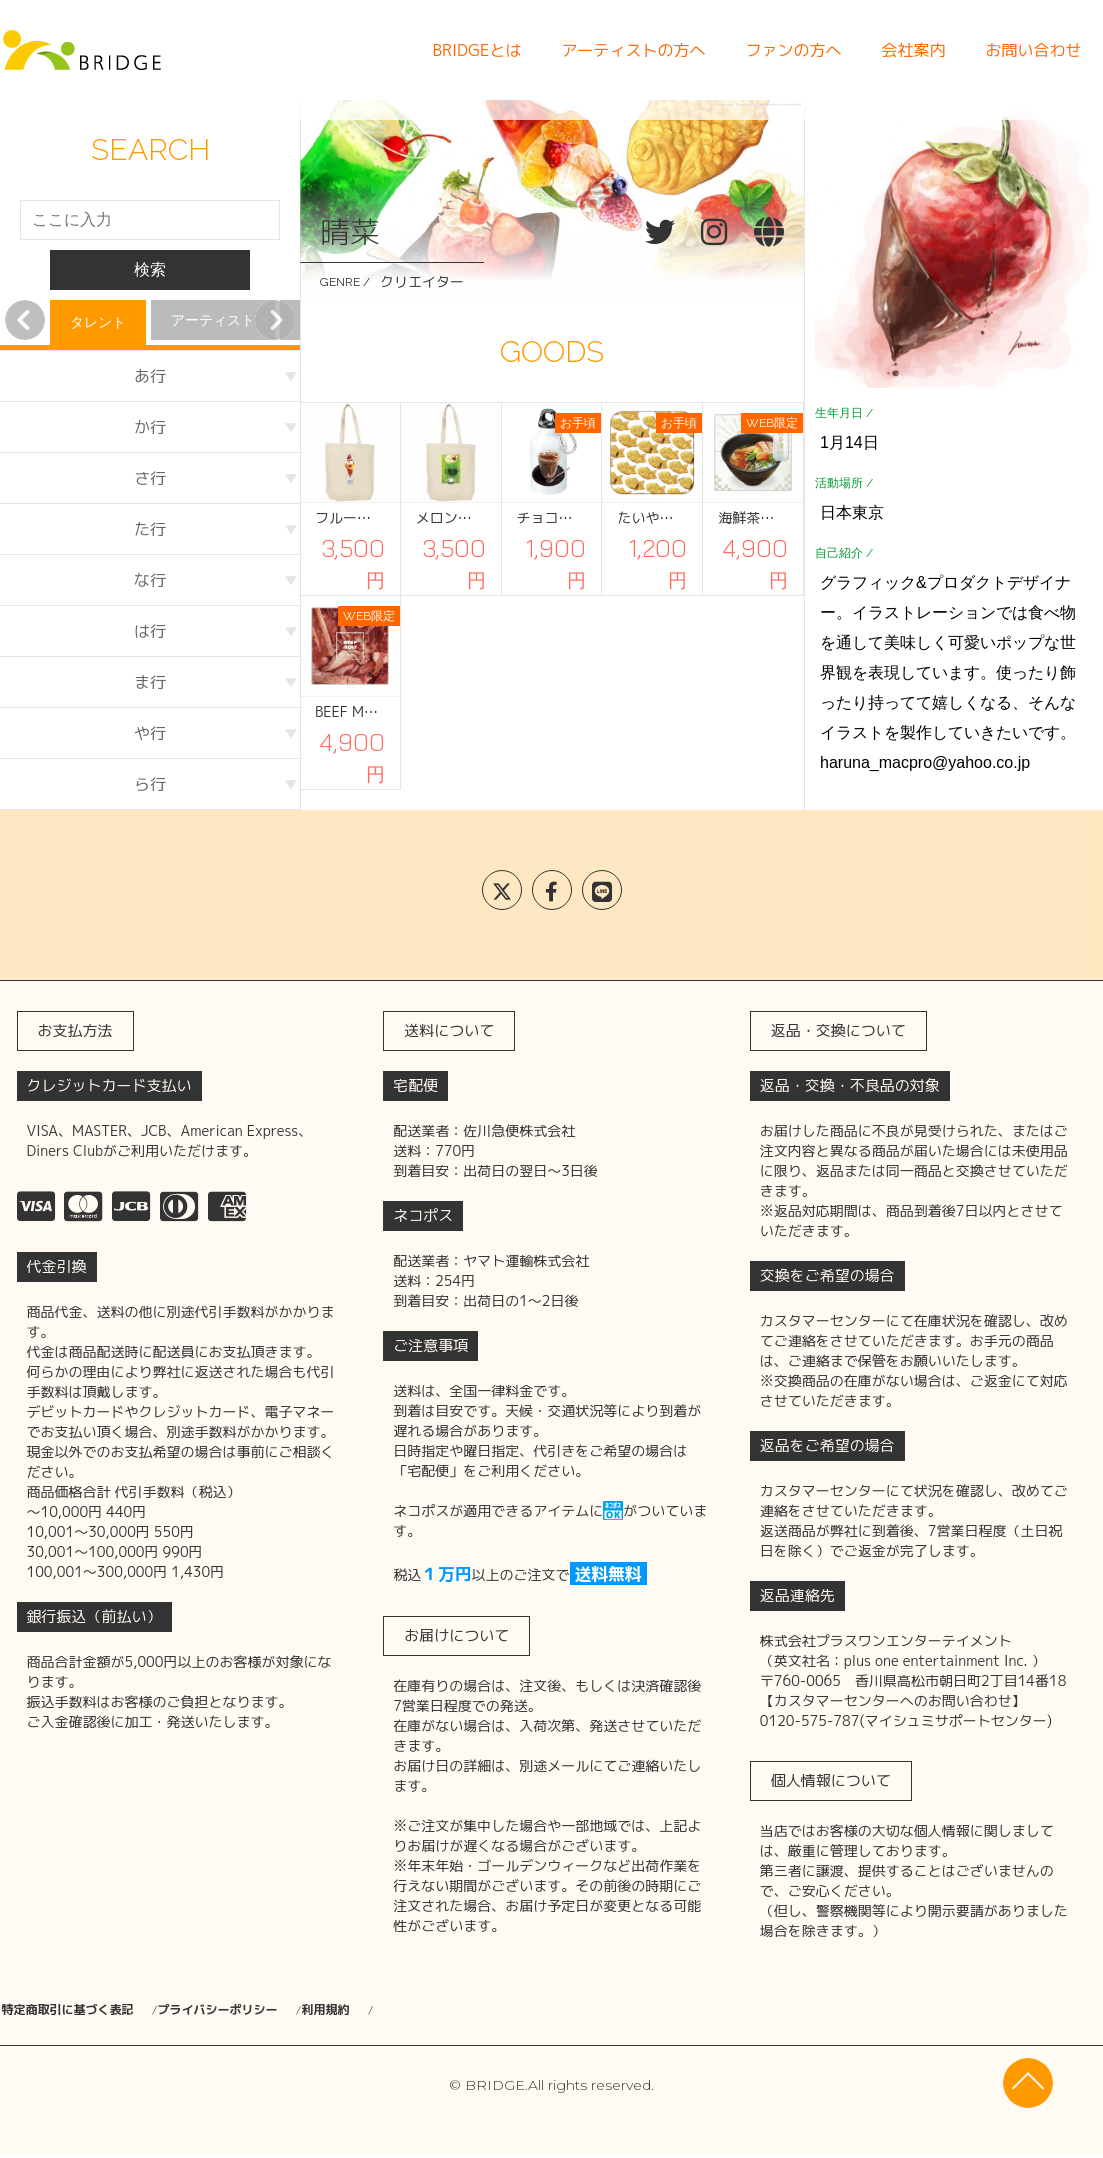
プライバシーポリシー (282, 2010)
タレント (98, 322)
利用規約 (436, 2010)
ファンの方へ (793, 50)
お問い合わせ (1033, 50)
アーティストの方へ (633, 50)
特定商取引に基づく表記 (79, 2010)
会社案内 (913, 50)
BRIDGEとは (476, 50)
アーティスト (213, 320)
